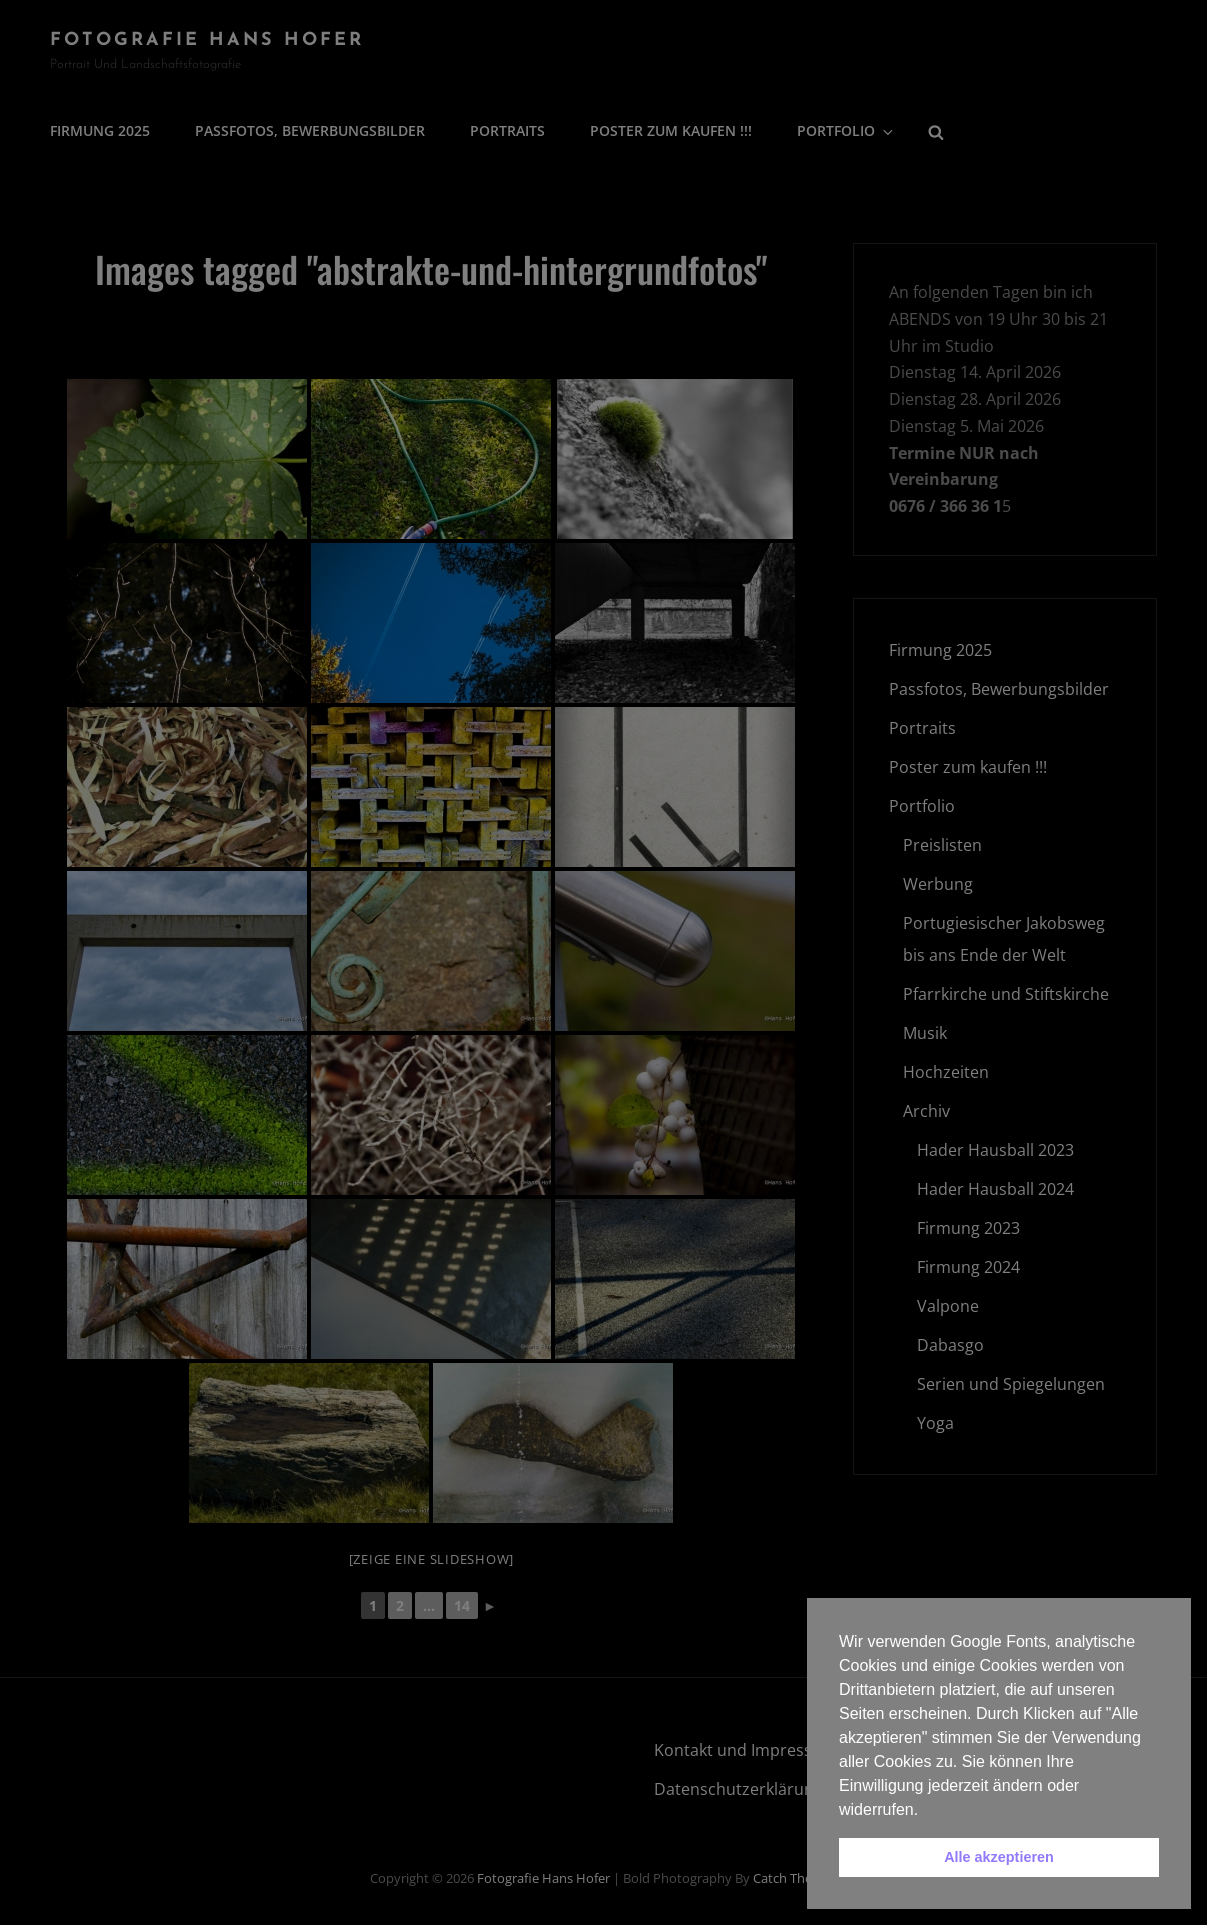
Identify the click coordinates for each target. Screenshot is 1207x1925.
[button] (926, 1811)
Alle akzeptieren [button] (999, 1857)
